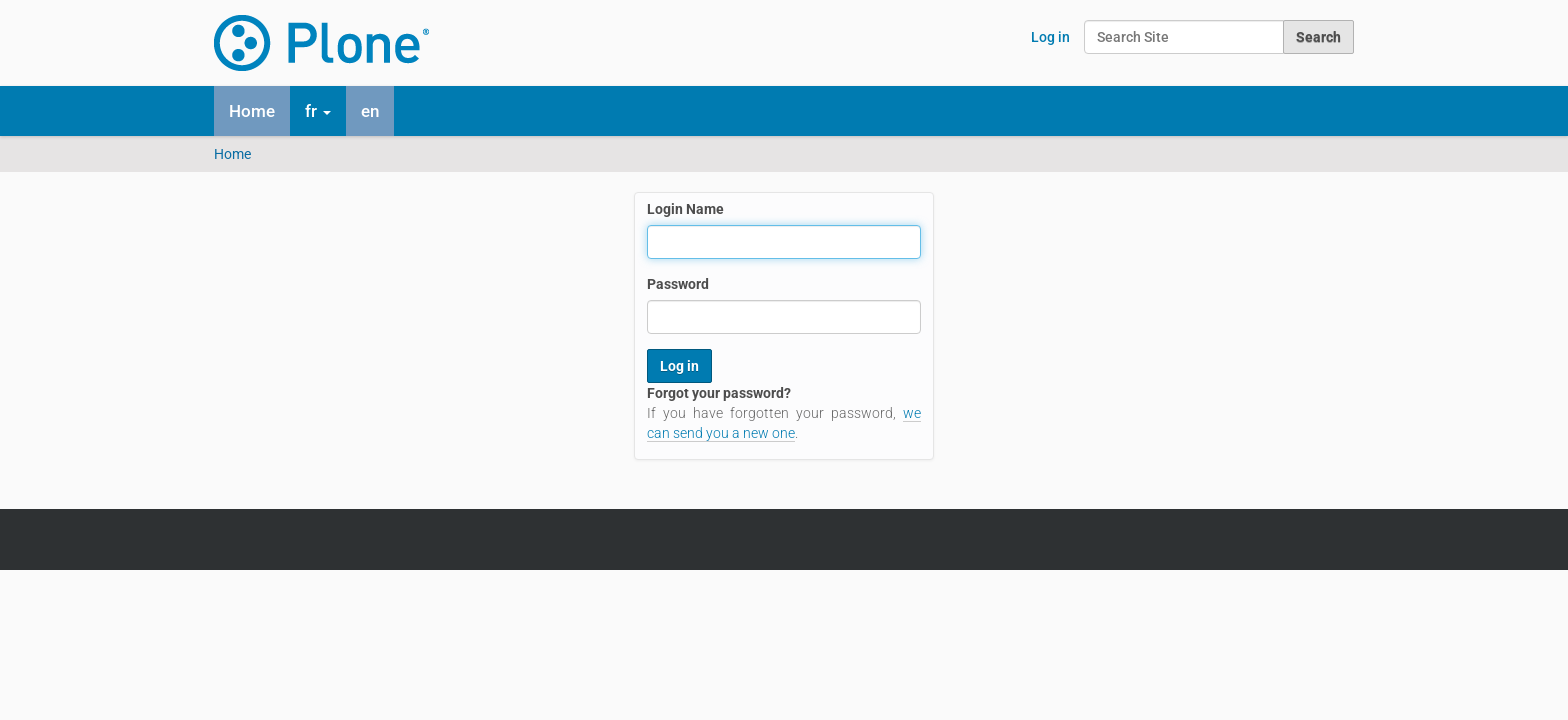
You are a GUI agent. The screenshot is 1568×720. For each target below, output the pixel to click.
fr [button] (318, 111)
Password (678, 284)
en (370, 111)
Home (252, 111)
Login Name (685, 209)
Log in (1050, 37)
